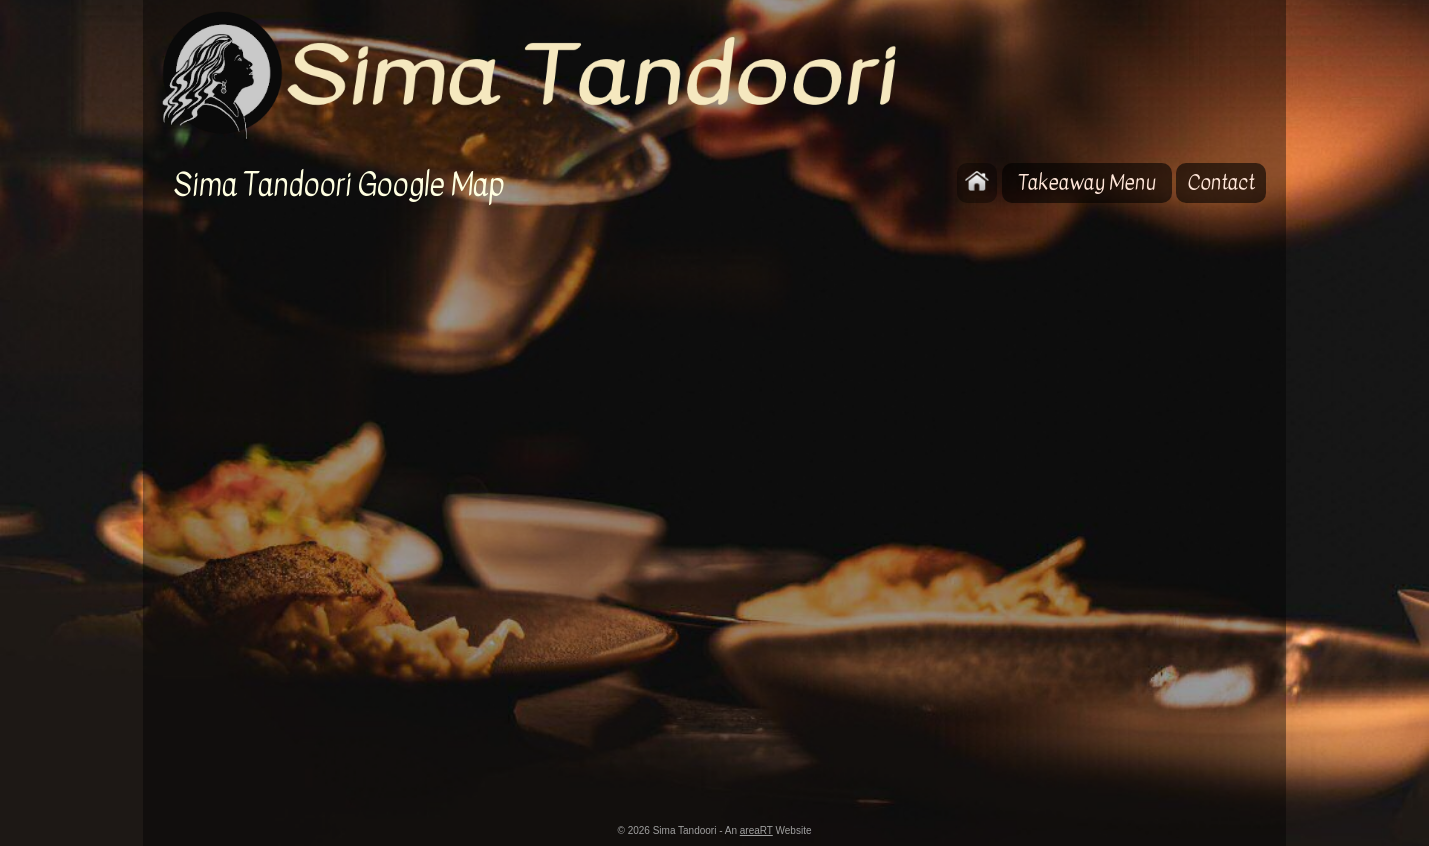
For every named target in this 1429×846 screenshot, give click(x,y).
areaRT (756, 830)
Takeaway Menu (1086, 182)
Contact (1221, 182)
